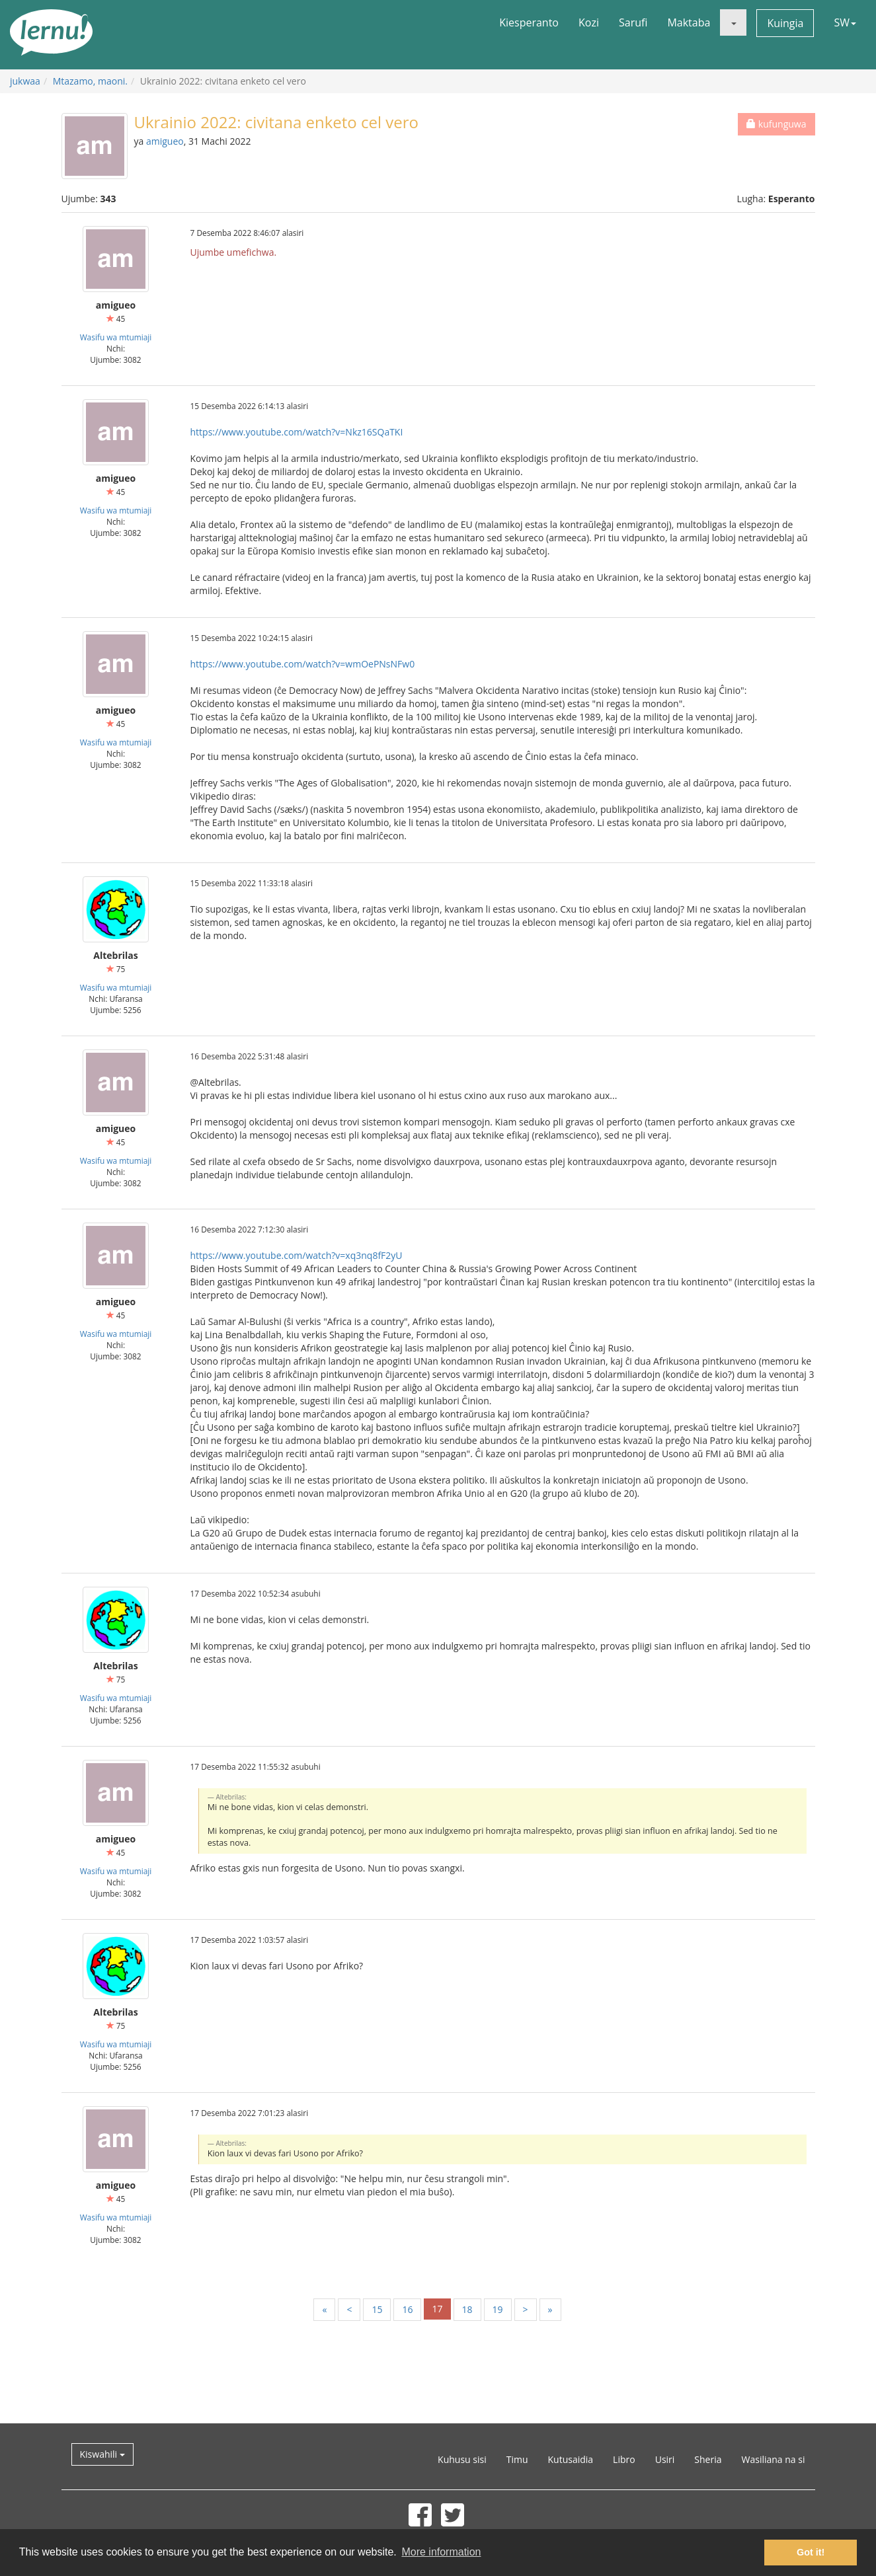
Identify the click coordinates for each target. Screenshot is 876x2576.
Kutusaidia (571, 2459)
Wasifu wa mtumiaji (116, 337)
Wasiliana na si (773, 2459)
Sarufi (633, 22)
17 (437, 2308)
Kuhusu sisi (462, 2459)
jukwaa (25, 81)
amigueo (165, 141)
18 (467, 2309)
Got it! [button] (810, 2552)
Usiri (665, 2459)
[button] (733, 22)
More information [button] (441, 2551)
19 (498, 2309)
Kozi (588, 22)
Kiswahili (102, 2454)
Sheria (707, 2459)
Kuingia (785, 23)
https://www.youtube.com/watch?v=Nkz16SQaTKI (296, 432)
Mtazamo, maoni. (90, 81)
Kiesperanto (529, 22)
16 (407, 2309)
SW (845, 22)
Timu (517, 2459)
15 (377, 2309)
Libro (624, 2459)
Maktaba (688, 22)
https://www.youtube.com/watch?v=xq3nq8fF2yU (296, 1255)
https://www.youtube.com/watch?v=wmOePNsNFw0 (302, 664)
